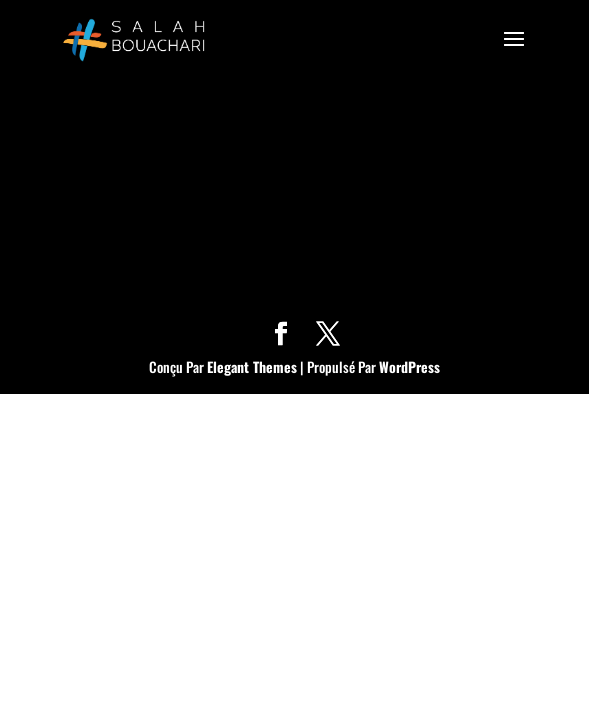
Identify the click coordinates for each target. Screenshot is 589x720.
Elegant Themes (252, 366)
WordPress (409, 366)
